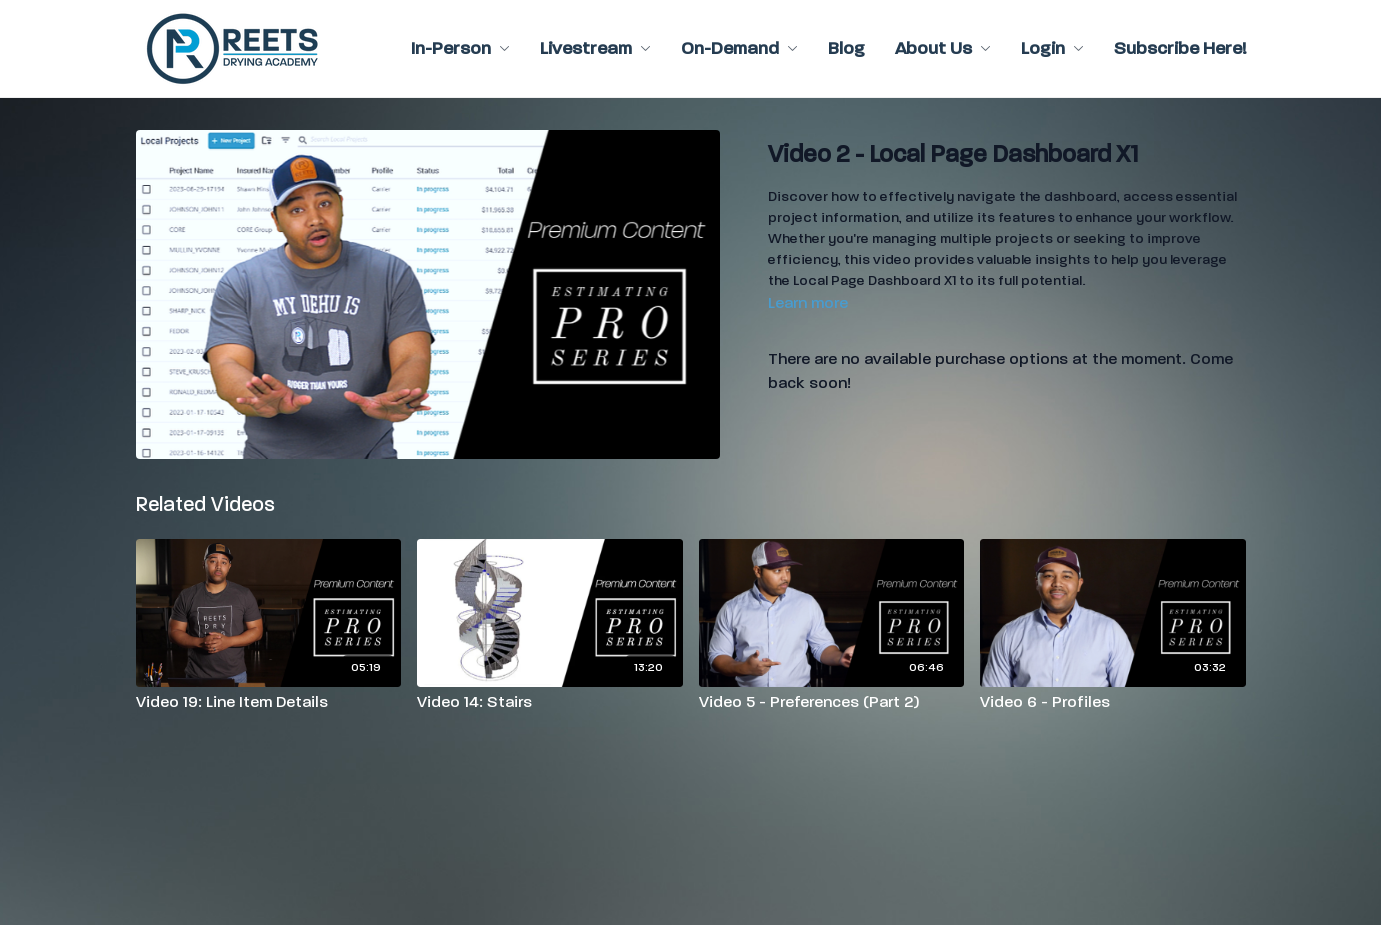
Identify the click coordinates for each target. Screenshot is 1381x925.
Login (1052, 48)
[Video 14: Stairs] (550, 702)
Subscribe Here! (1180, 48)
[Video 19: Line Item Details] (269, 702)
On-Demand (739, 48)
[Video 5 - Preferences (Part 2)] (832, 702)
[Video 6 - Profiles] (1113, 702)
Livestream (595, 48)
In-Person (460, 48)
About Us (943, 48)
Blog (846, 48)
